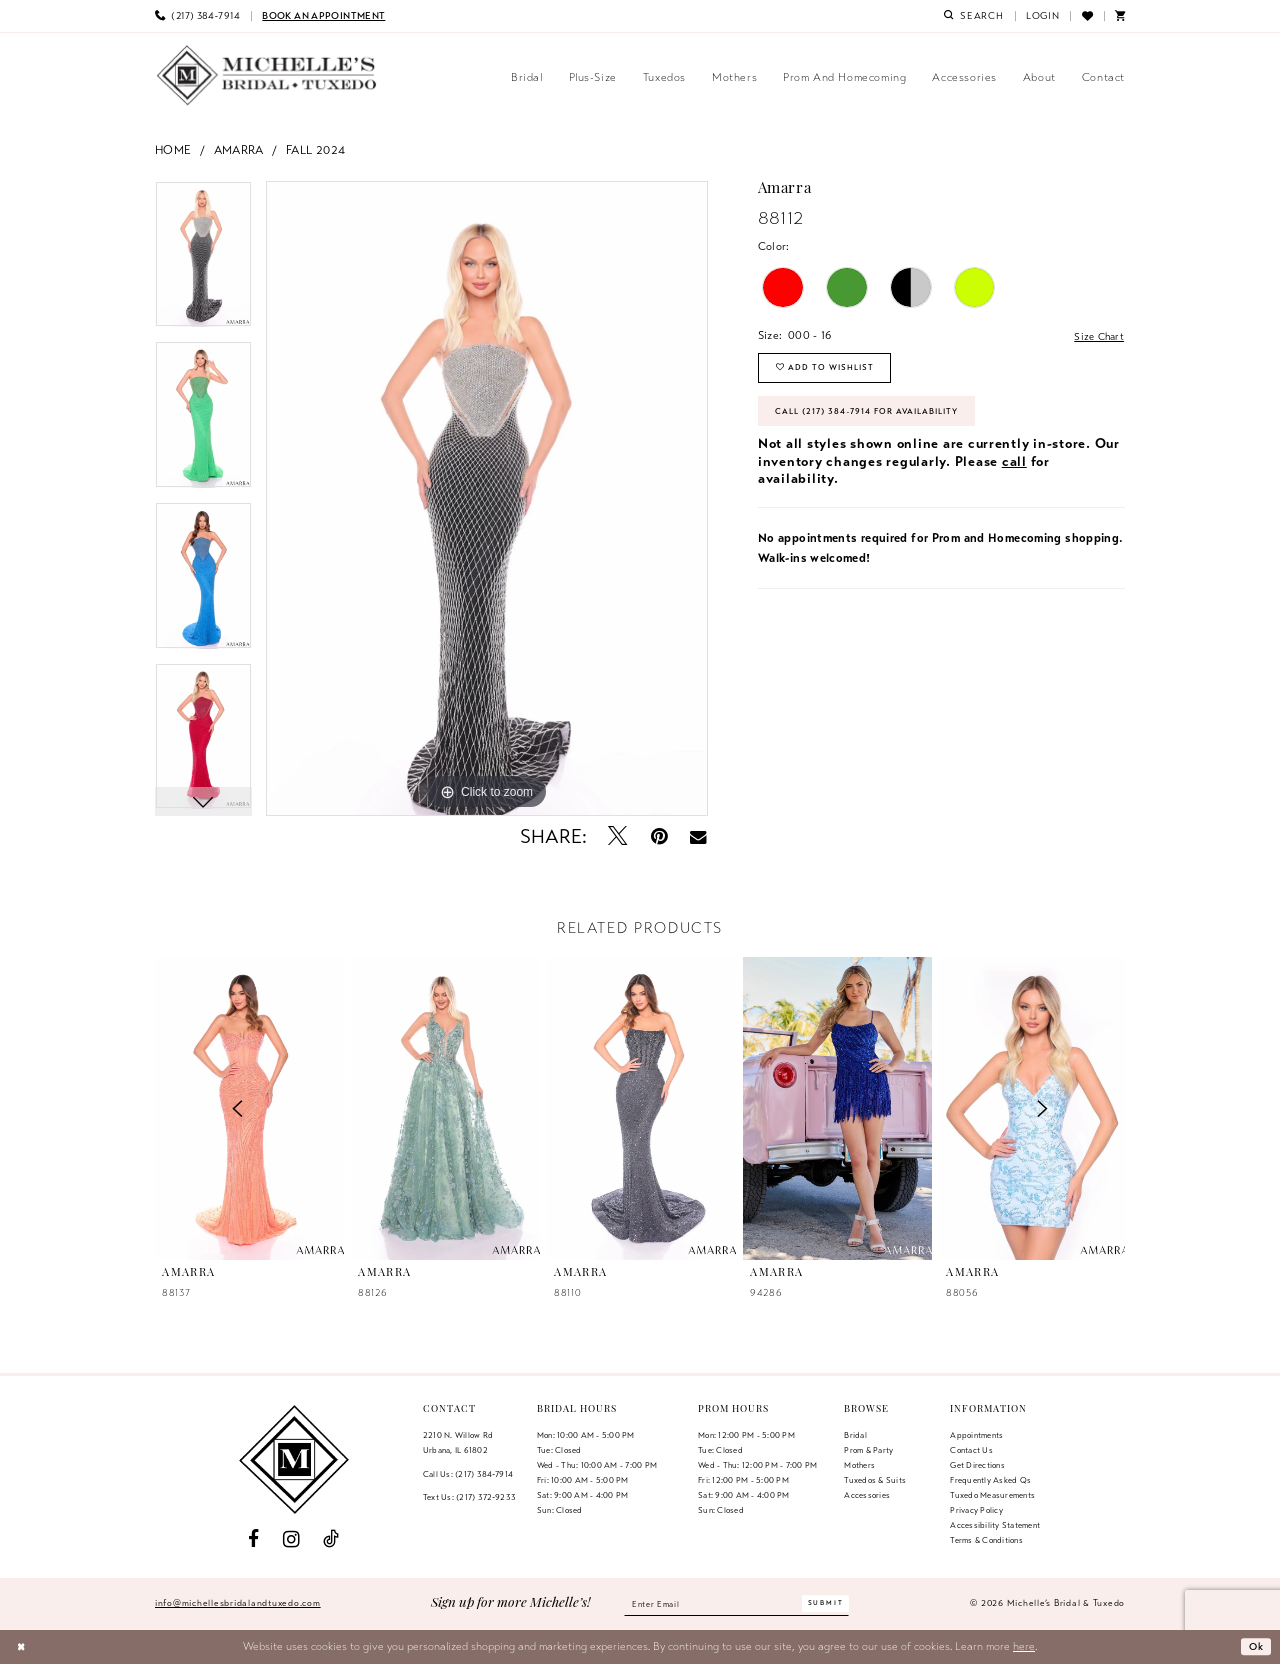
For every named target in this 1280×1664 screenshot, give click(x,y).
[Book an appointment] (323, 16)
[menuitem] (197, 16)
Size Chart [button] (1097, 336)
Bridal (855, 1435)
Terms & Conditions (986, 1540)
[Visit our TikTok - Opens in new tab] (331, 1539)
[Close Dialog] (22, 1647)
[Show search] (974, 16)
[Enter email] (737, 1604)
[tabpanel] (203, 261)
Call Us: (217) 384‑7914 (468, 1474)
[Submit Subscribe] (836, 1603)
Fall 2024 (315, 149)
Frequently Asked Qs (990, 1480)
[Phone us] (197, 16)
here (1024, 1646)
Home (173, 149)
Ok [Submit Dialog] (1255, 1646)
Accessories (867, 1495)
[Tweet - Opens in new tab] (618, 836)
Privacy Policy (976, 1510)
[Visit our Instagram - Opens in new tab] (291, 1539)
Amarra (239, 149)
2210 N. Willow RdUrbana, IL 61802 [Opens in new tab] (458, 1442)
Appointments (976, 1435)
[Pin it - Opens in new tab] (659, 836)
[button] (1043, 16)
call (1014, 471)
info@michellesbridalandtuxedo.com (238, 1603)
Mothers (859, 1465)
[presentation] (445, 1108)
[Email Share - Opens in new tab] (698, 837)
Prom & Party (868, 1450)
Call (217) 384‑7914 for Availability (878, 420)
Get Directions (977, 1465)
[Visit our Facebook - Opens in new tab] (253, 1539)
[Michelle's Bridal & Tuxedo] (267, 75)
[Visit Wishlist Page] (1086, 16)
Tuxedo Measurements (992, 1495)
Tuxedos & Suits (875, 1480)
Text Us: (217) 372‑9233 (469, 1497)
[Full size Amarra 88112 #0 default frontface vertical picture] (487, 499)
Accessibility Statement (995, 1525)
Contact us (971, 1450)
